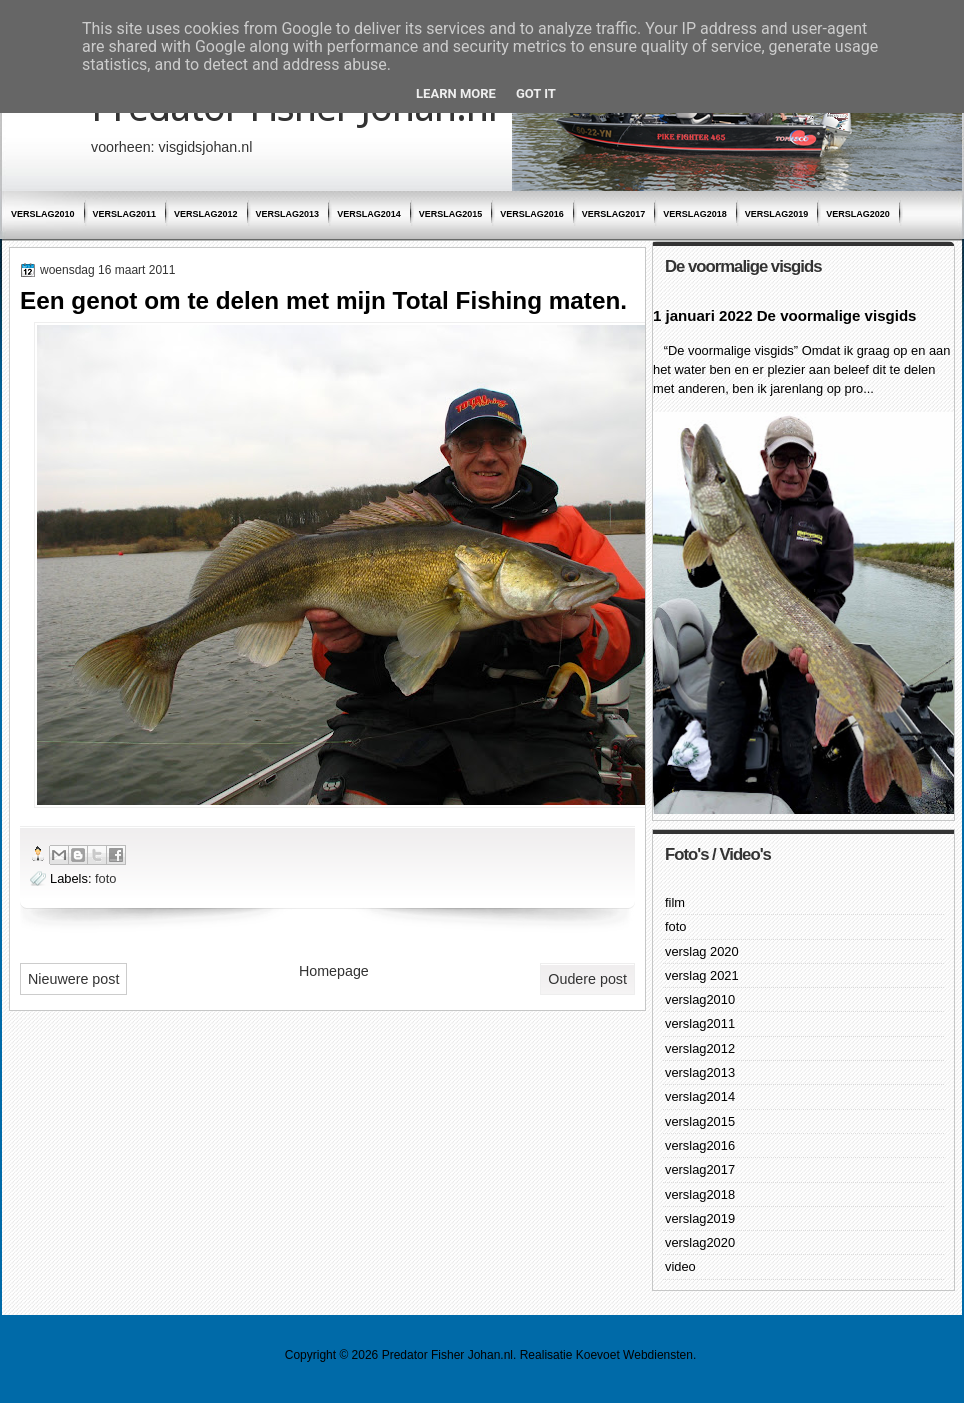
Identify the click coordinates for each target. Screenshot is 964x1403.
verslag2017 (614, 214)
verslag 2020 (702, 951)
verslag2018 (695, 214)
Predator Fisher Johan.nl (447, 1355)
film (675, 902)
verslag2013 (288, 214)
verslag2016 (532, 214)
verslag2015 (451, 214)
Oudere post (587, 979)
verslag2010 (43, 214)
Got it (536, 93)
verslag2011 (125, 214)
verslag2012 (206, 214)
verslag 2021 (702, 975)
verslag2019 (777, 214)
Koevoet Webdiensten (634, 1355)
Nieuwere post (73, 979)
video (680, 1266)
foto (105, 878)
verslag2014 (369, 214)
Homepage (334, 971)
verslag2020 (858, 214)
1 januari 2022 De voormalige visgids (784, 315)
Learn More (456, 93)
